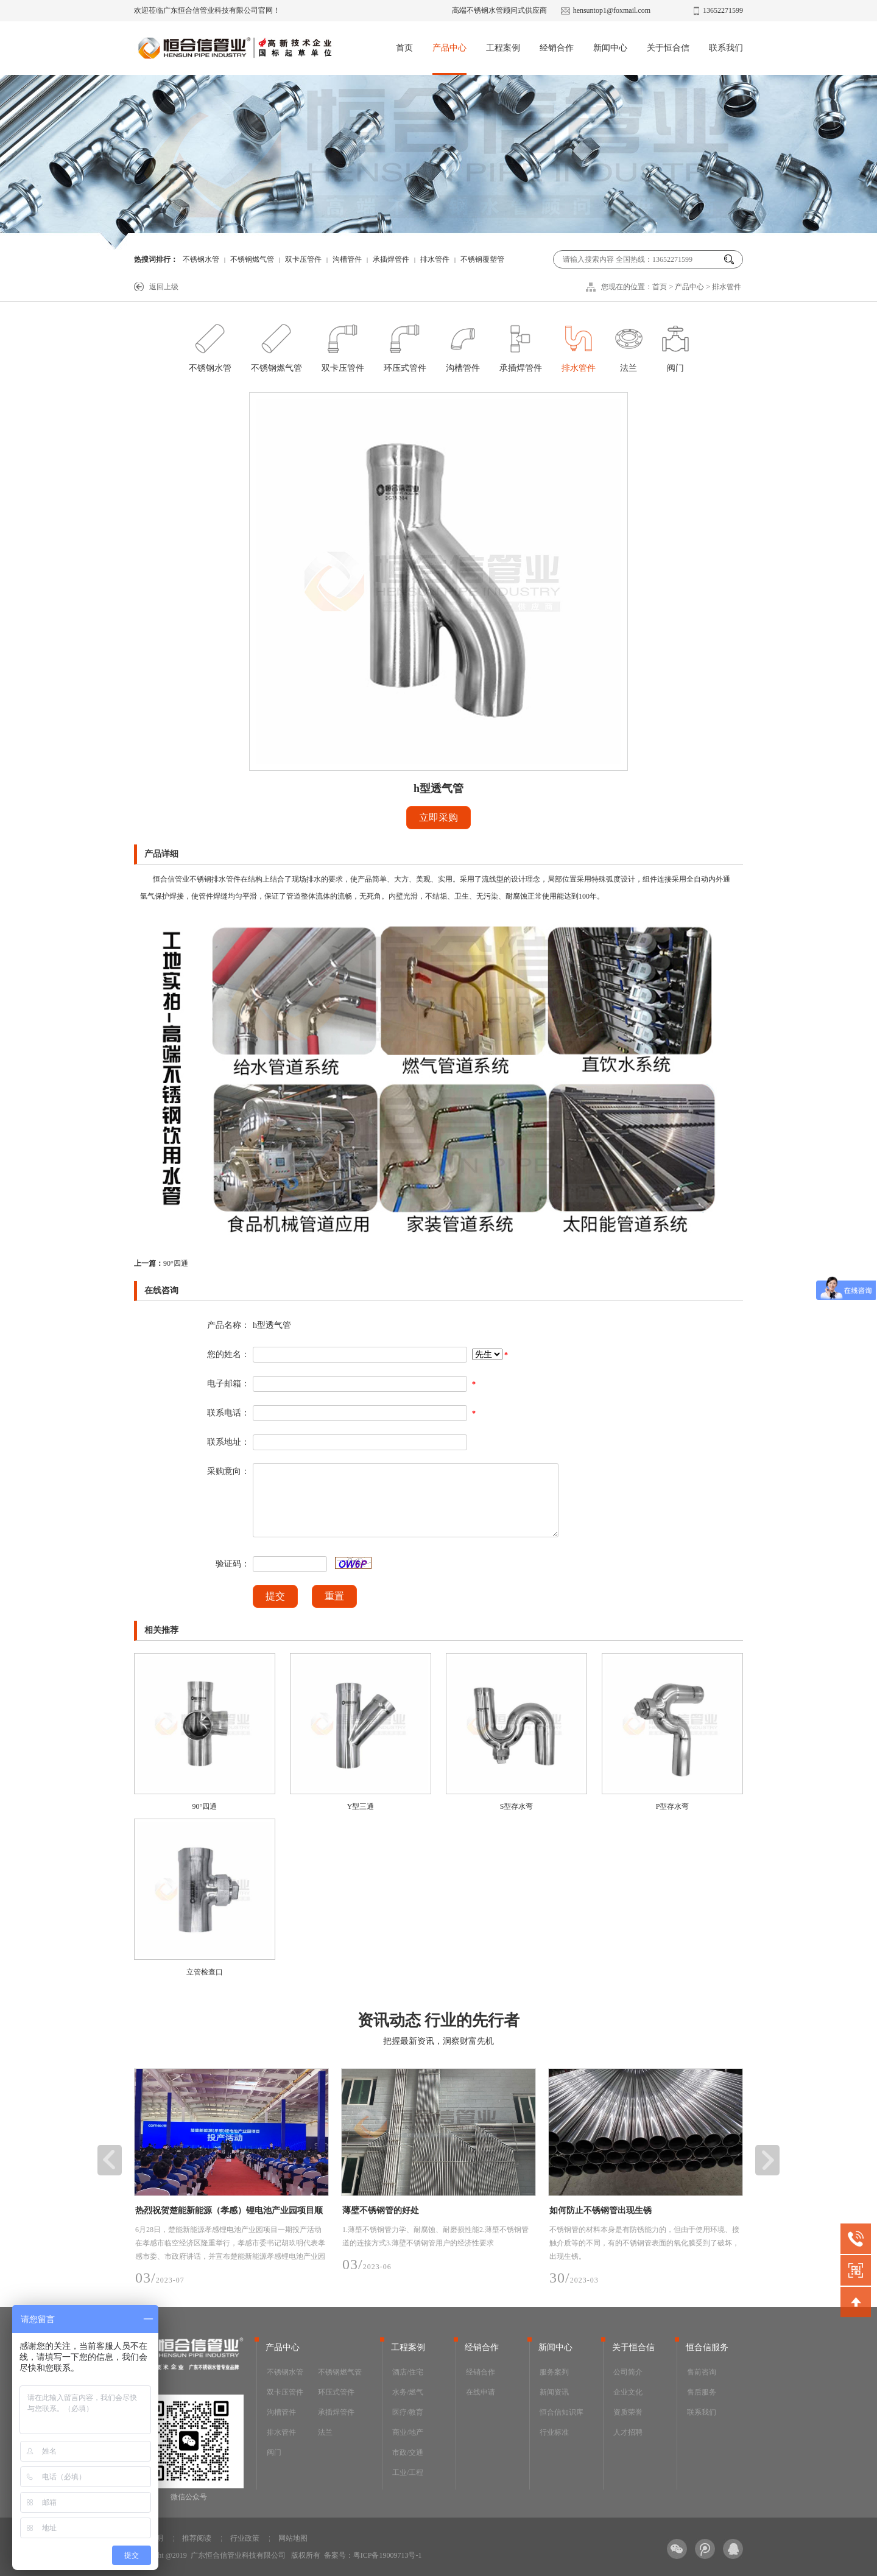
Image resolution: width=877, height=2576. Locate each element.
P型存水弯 (672, 1806)
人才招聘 (628, 2432)
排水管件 (434, 259)
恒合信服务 (707, 2347)
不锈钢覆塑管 (482, 259)
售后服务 (701, 2392)
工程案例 (503, 47)
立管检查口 (204, 1972)
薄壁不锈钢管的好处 (380, 2210)
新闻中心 (610, 47)
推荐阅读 (196, 2538)
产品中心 (449, 47)
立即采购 (438, 817)
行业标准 (554, 2432)
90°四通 (161, 1263)
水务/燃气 (407, 2392)
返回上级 (163, 287)
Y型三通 (361, 1806)
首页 (404, 47)
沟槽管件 (347, 259)
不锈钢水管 (201, 259)
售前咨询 (701, 2372)
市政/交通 (407, 2452)
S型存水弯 (517, 1806)
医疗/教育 (407, 2412)
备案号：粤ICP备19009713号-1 (373, 2555)
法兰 (629, 345)
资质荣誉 (628, 2412)
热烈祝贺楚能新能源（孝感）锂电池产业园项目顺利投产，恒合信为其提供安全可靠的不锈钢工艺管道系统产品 (229, 2212)
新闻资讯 (554, 2392)
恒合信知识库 (561, 2412)
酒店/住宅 (407, 2372)
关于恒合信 (668, 47)
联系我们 (726, 47)
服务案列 (554, 2372)
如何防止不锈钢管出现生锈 (600, 2210)
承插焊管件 (391, 259)
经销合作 (557, 47)
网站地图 (293, 2538)
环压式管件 (405, 345)
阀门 (675, 345)
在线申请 (480, 2392)
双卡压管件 (303, 259)
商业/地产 (407, 2432)
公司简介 (628, 2372)
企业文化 (628, 2392)
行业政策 (244, 2538)
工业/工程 (407, 2472)
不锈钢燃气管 (252, 259)
